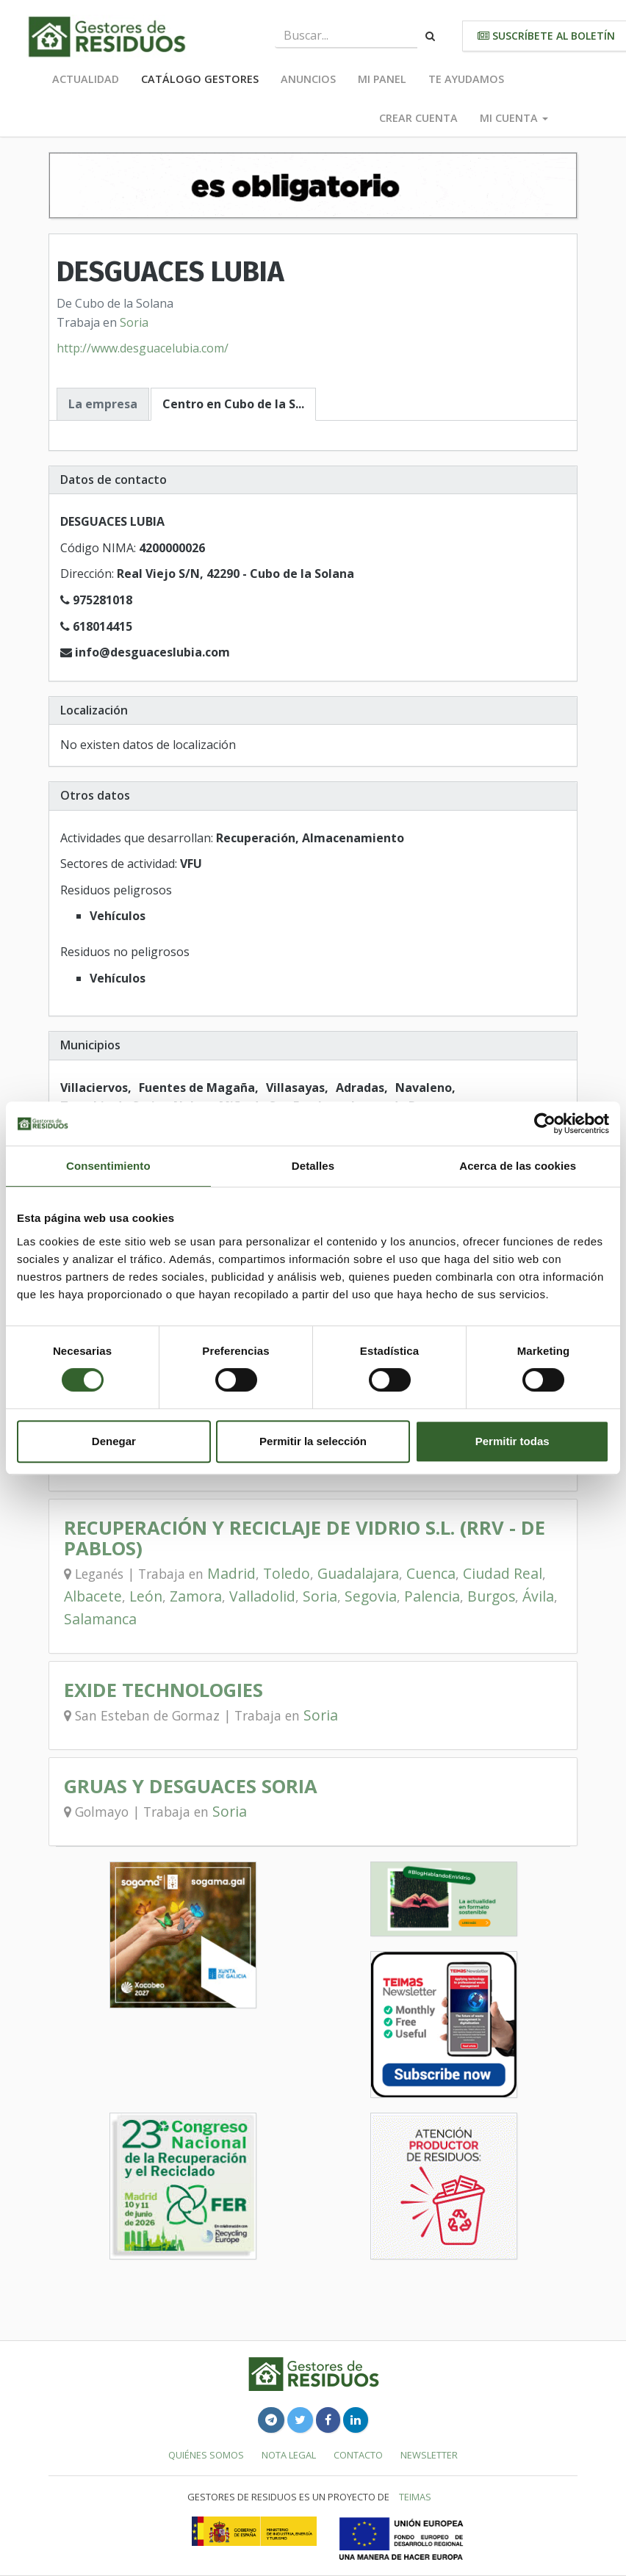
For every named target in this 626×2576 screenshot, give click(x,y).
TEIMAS (415, 2496)
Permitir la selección (313, 1441)
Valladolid (262, 1596)
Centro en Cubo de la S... (233, 404)
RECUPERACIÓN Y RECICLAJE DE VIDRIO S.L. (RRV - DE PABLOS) (304, 1538)
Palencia (432, 1596)
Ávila (538, 1596)
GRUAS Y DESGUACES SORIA (190, 1786)
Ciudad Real (502, 1573)
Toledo (286, 1573)
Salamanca (100, 1619)
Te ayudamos (466, 79)
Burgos (491, 1596)
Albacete (93, 1596)
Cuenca (431, 1573)
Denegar (114, 1441)
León (145, 1596)
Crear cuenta (418, 118)
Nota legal (289, 2454)
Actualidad (85, 79)
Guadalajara (358, 1573)
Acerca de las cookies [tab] (517, 1165)
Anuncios (308, 79)
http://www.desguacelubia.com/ (143, 348)
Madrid (231, 1573)
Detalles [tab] (313, 1165)
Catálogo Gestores (200, 79)
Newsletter (429, 2454)
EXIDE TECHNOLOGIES (163, 1690)
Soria (134, 322)
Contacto (358, 2454)
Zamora (196, 1596)
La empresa (102, 404)
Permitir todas (512, 1441)
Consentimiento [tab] (108, 1165)
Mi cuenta (514, 118)
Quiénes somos (206, 2454)
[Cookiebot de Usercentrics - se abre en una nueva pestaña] (545, 1123)
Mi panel (382, 79)
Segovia (371, 1596)
